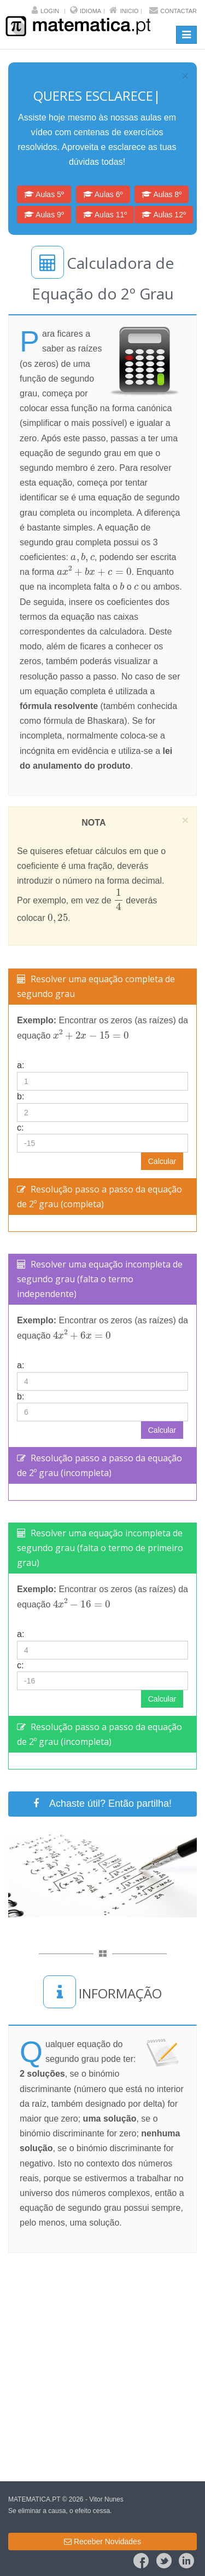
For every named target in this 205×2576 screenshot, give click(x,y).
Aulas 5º (44, 194)
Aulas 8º (161, 194)
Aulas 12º (164, 214)
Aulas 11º (105, 214)
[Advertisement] (102, 2366)
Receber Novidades (102, 2541)
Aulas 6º (103, 194)
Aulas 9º (44, 214)
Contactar (178, 11)
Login (49, 11)
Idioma (90, 11)
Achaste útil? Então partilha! (102, 1803)
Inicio (129, 11)
